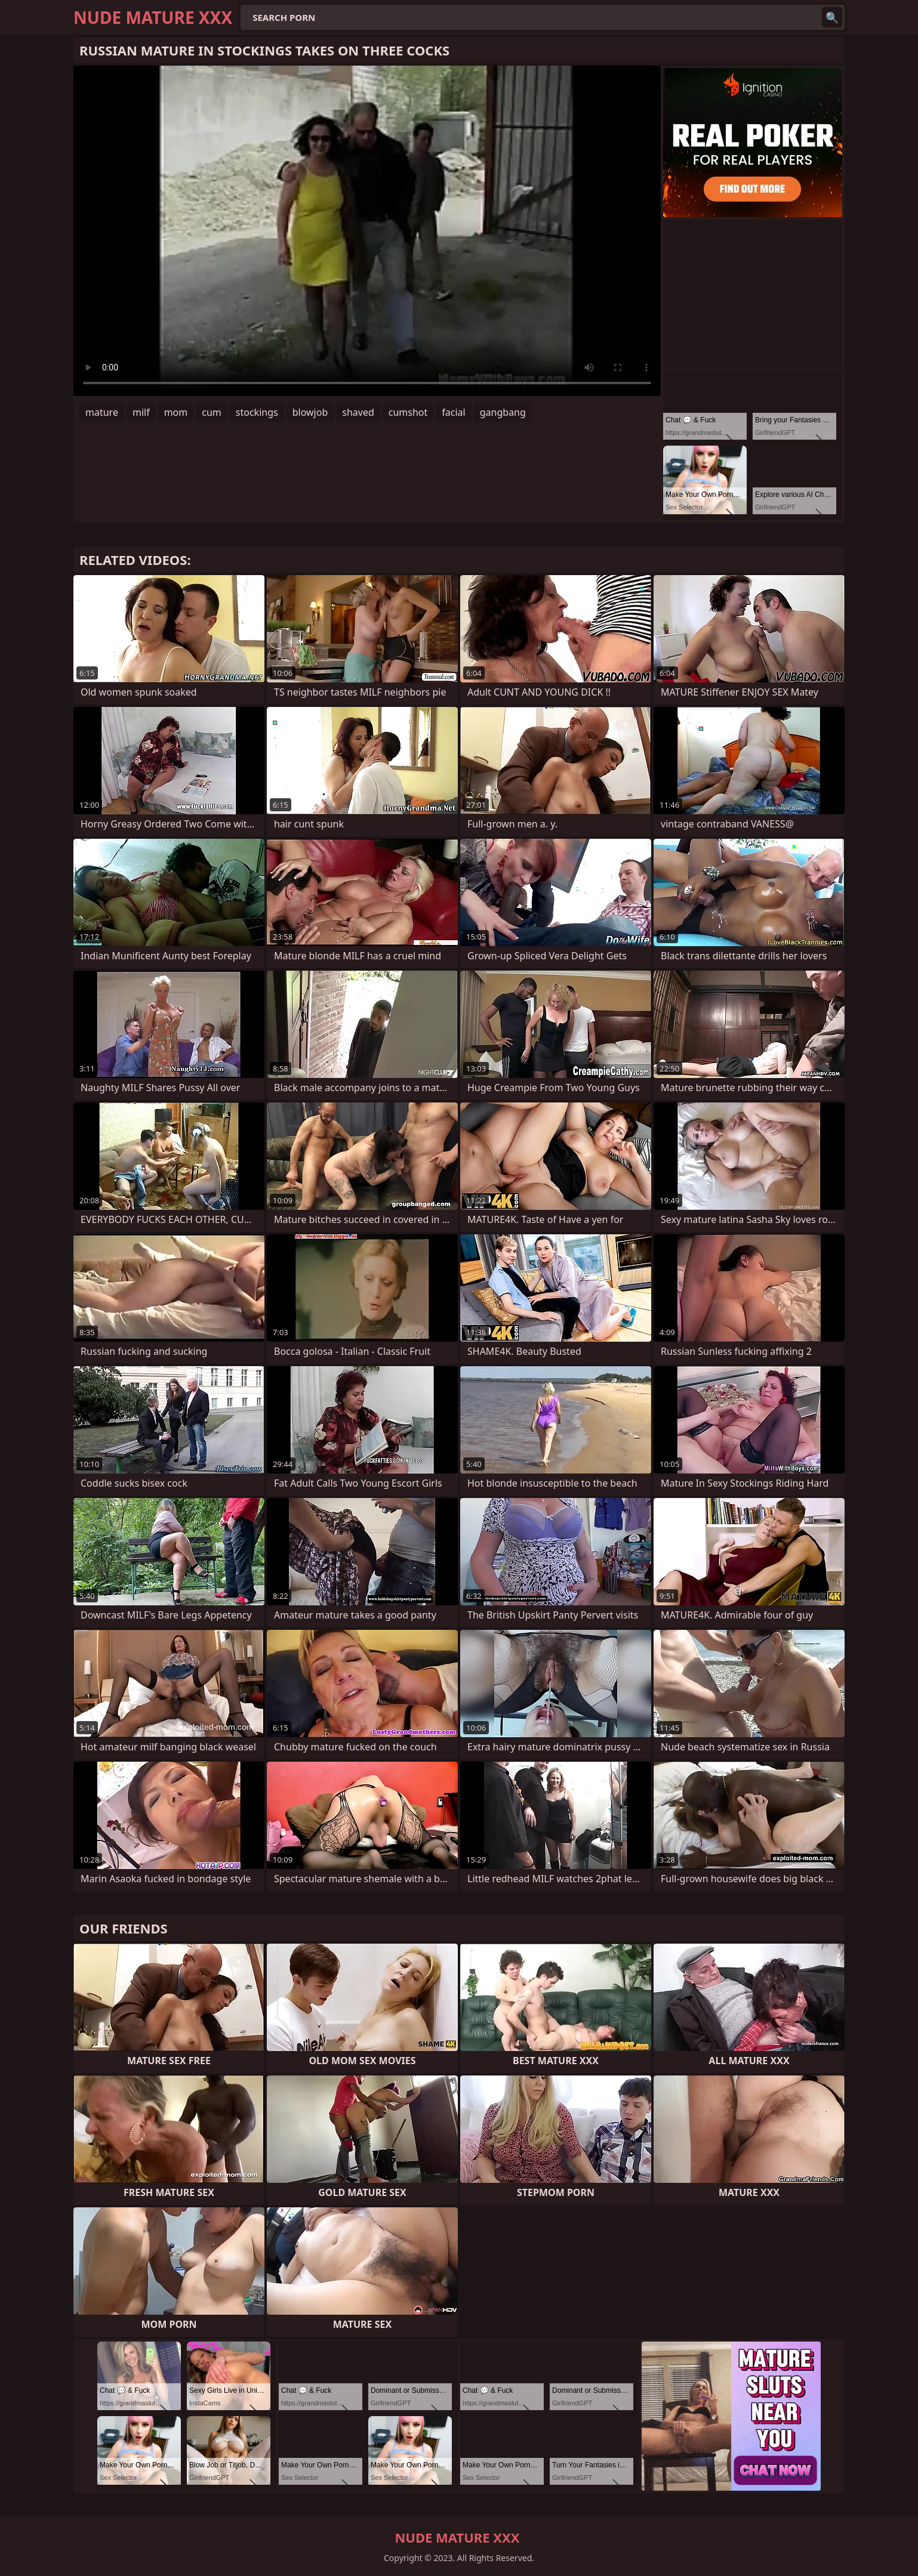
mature (101, 412)
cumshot (408, 412)
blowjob (310, 412)
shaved (358, 412)
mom (176, 412)
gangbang (503, 412)
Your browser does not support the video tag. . (367, 231)
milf (141, 412)
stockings (257, 412)
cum (211, 412)
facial (453, 412)
